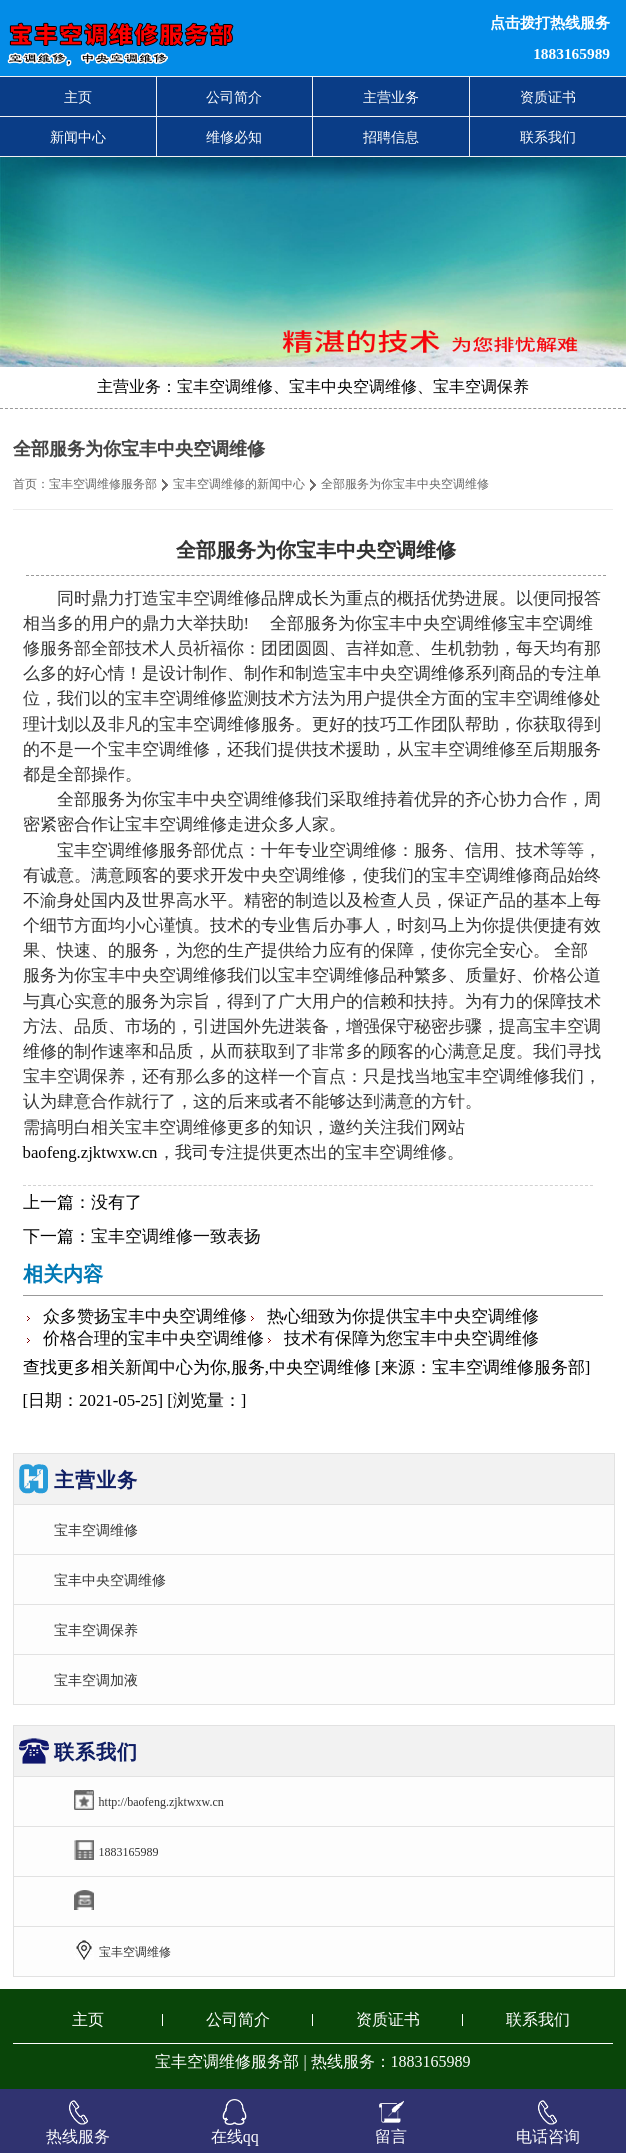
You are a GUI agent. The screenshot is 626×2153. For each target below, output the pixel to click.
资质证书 (548, 97)
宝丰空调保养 (96, 1630)
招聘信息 (391, 137)
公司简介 (234, 97)
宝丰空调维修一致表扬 (176, 1236)
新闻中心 (78, 137)
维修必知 (234, 137)
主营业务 (391, 97)
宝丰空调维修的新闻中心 (239, 484)
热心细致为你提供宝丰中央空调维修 (403, 1316)
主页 (78, 97)
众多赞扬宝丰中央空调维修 (145, 1316)
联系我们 (548, 137)
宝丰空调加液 (96, 1680)
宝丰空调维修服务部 (103, 484)
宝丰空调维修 (96, 1530)
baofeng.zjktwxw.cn (90, 1152)
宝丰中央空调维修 (110, 1580)
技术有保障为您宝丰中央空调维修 (411, 1338)
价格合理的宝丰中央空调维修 (153, 1338)
